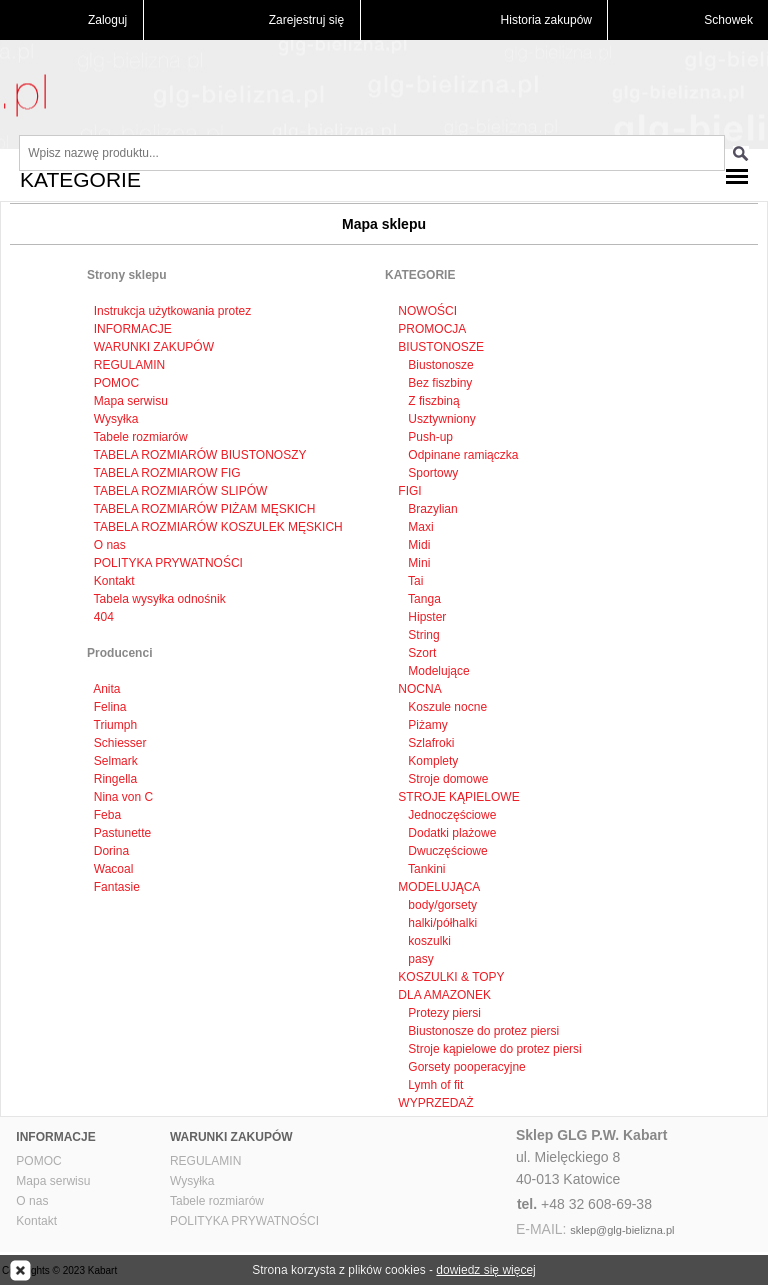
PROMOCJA (432, 329)
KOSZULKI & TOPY (451, 977)
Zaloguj (107, 20)
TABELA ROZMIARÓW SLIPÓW (181, 491)
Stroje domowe (446, 779)
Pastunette (122, 833)
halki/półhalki (441, 923)
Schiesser (120, 743)
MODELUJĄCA (439, 887)
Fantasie (117, 887)
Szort (420, 653)
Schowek (728, 20)
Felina (110, 707)
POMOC (116, 383)
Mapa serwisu (131, 401)
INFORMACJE (133, 329)
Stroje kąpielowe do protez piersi (493, 1049)
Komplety (431, 761)
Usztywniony (440, 419)
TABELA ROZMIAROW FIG (167, 473)
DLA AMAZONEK (444, 995)
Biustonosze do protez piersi (482, 1031)
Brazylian (431, 509)
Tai (414, 581)
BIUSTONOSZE (441, 347)
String (422, 635)
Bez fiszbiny (438, 383)
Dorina (111, 851)
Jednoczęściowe (450, 815)
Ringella (115, 779)
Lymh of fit (434, 1085)
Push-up (429, 437)
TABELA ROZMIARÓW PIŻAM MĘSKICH (205, 509)
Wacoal (114, 869)
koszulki (428, 941)
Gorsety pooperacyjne (465, 1067)
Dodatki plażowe (450, 833)
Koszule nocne (446, 707)
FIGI (409, 491)
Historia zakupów (546, 20)
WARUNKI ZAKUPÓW (154, 347)
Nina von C (123, 797)
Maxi (419, 527)
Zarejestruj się (306, 20)
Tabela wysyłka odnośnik (160, 599)
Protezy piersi (443, 1013)
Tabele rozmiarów (141, 437)
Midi (417, 545)
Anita (106, 689)
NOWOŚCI (427, 311)
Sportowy (431, 473)
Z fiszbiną (432, 401)
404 (104, 617)
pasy (419, 959)
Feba (107, 815)
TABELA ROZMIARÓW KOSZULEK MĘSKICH (218, 527)
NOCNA (419, 689)
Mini (417, 563)
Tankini (425, 869)
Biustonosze (439, 365)
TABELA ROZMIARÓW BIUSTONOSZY (200, 455)
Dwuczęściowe (446, 851)
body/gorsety (441, 905)
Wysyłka (116, 419)
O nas (110, 545)
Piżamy (426, 725)
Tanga (423, 599)
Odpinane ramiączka (461, 455)
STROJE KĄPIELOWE (458, 797)
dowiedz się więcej (485, 1270)
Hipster (425, 617)
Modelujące (437, 671)
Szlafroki (429, 743)
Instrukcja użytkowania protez (172, 311)
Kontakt (114, 581)
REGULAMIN (129, 365)
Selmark (116, 761)
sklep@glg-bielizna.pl (622, 1230)
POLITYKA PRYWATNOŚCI (168, 563)
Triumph (116, 725)
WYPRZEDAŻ (435, 1103)
